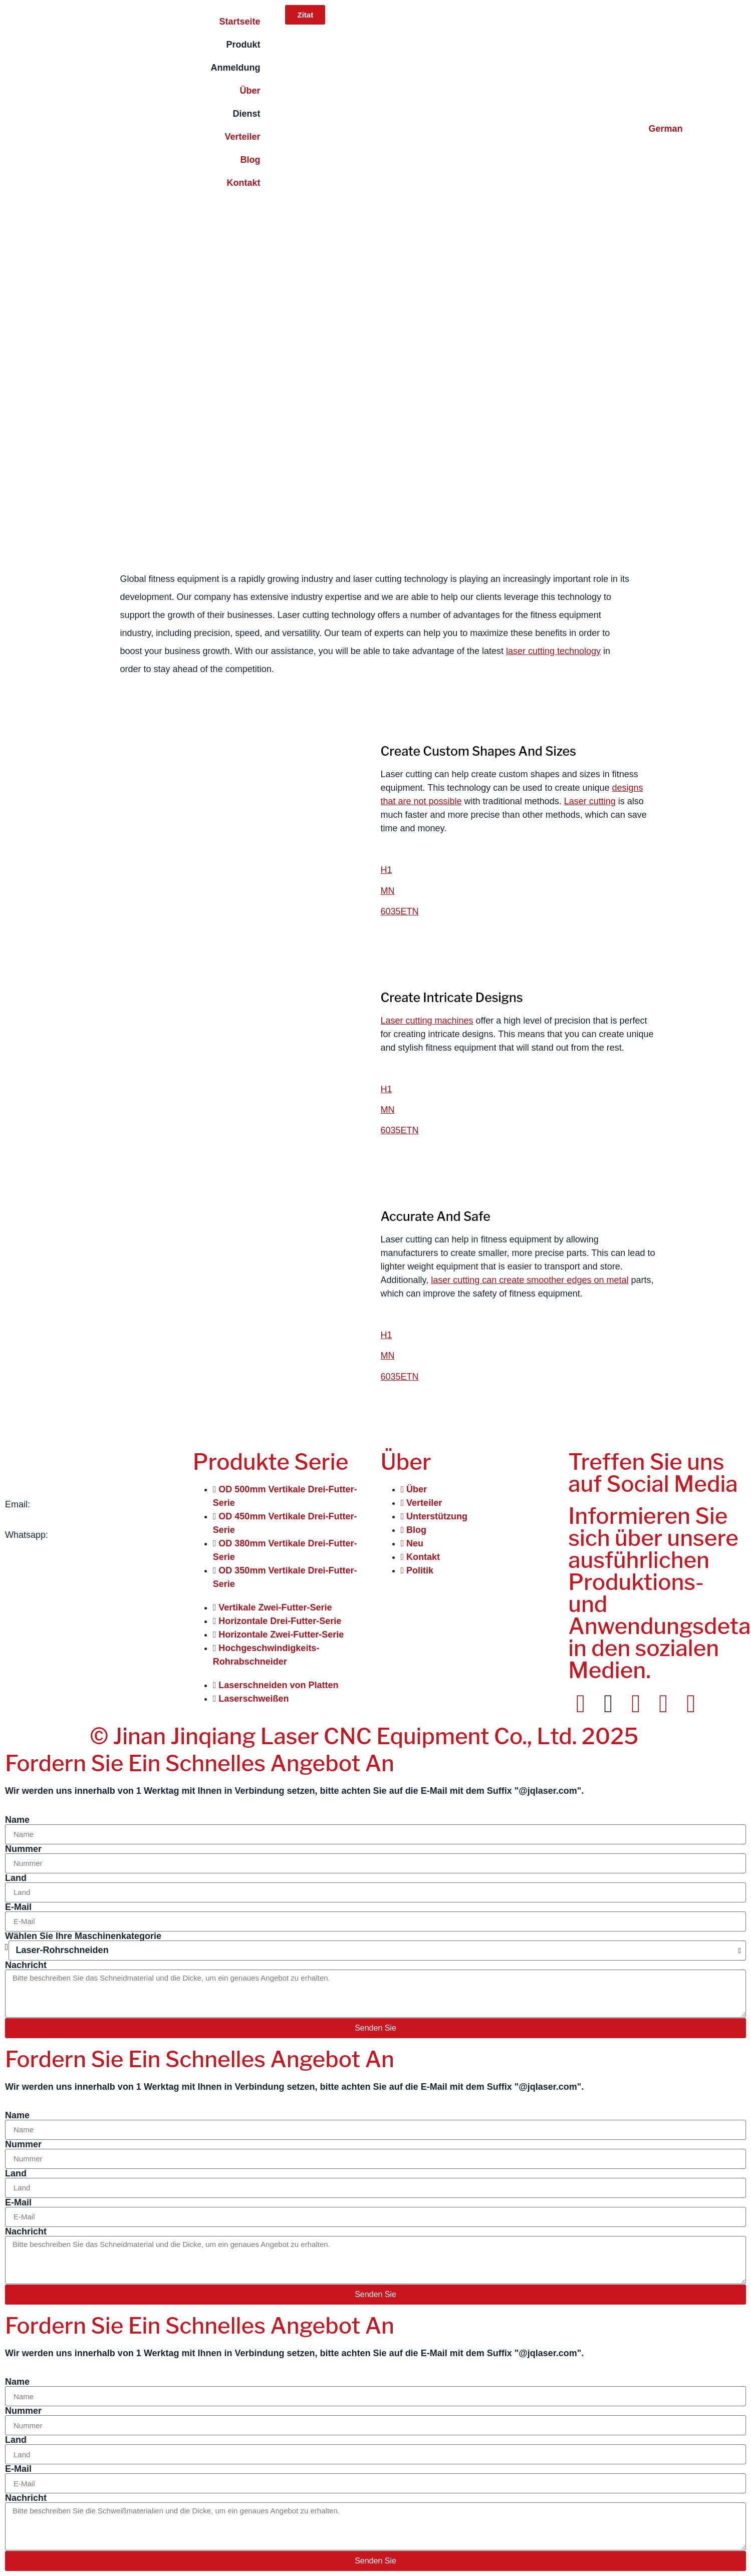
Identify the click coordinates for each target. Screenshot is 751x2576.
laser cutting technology (553, 651)
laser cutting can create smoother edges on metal (529, 1280)
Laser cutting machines (427, 1021)
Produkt (243, 45)
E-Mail (18, 1906)
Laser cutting (590, 801)
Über (249, 91)
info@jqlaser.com (67, 1504)
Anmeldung (235, 68)
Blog (250, 160)
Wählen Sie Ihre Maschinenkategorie (83, 1936)
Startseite (239, 22)
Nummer (23, 1848)
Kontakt (243, 183)
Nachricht (26, 1965)
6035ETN (400, 911)
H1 (386, 870)
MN (388, 891)
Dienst (246, 114)
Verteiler (242, 137)
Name (17, 1819)
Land (16, 1877)
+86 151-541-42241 (90, 1535)
